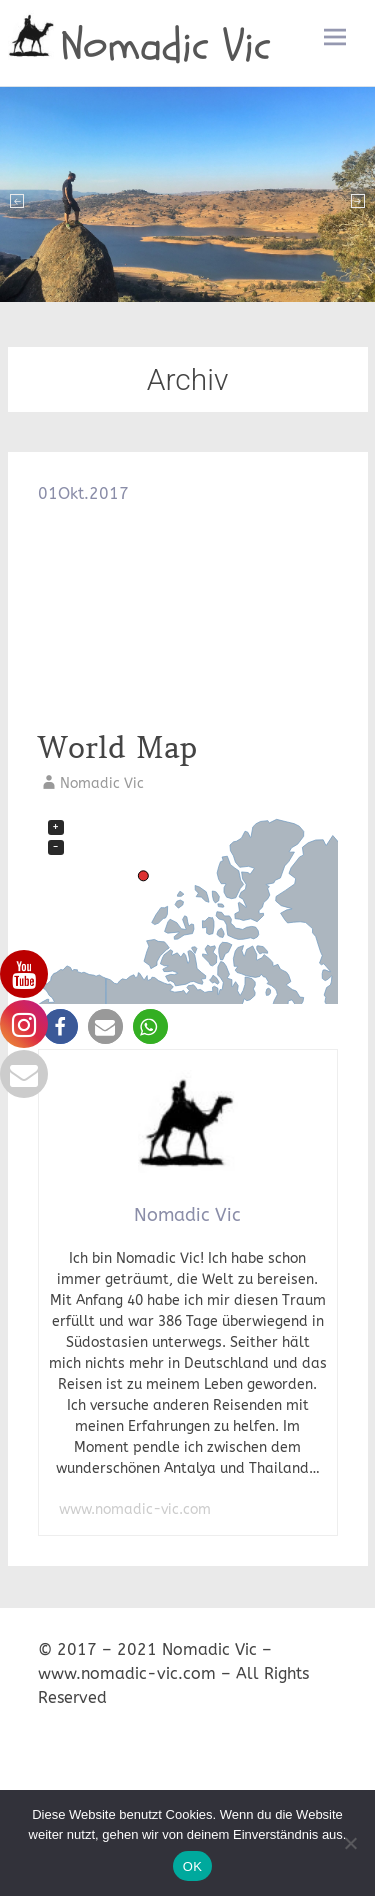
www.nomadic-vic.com (135, 1509)
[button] (60, 1026)
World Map (117, 748)
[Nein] (350, 1843)
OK (192, 1866)
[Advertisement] (188, 616)
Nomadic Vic (166, 46)
